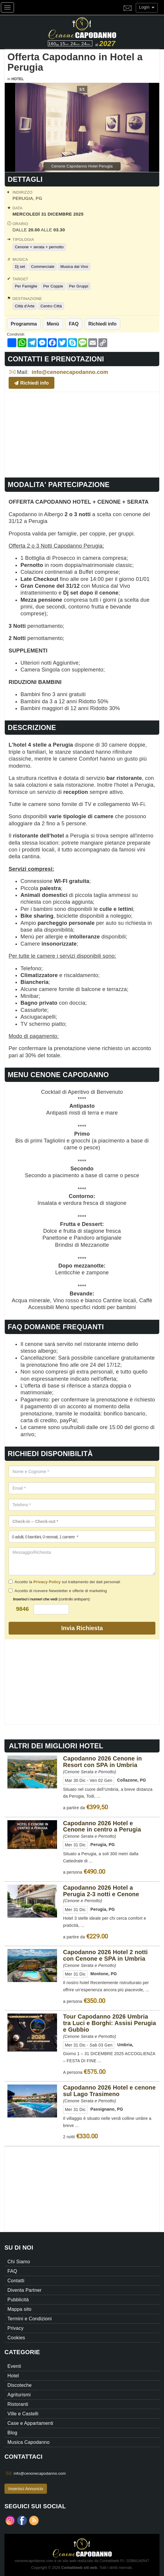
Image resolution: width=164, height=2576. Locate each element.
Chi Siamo (18, 2261)
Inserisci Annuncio (25, 2488)
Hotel (17, 79)
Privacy (15, 2328)
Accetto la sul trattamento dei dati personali (64, 1582)
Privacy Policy (47, 1582)
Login (146, 7)
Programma (24, 323)
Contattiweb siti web (79, 2568)
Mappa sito (19, 2309)
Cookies (16, 2337)
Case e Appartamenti (30, 2423)
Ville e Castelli (22, 2413)
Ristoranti (17, 2404)
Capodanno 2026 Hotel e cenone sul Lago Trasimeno (109, 2090)
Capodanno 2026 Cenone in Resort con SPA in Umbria (102, 1761)
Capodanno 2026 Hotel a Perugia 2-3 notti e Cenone (101, 1890)
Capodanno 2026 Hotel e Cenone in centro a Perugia (102, 1826)
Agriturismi (19, 2394)
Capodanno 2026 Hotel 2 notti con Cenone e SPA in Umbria (105, 1955)
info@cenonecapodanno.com (70, 372)
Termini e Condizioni (29, 2318)
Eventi (14, 2366)
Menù (53, 323)
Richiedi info (102, 323)
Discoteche (19, 2385)
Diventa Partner (24, 2290)
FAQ (74, 323)
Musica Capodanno (28, 2442)
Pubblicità (18, 2299)
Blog (12, 2432)
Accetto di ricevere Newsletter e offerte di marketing (58, 1591)
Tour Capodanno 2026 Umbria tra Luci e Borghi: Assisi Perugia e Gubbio (109, 2023)
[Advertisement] (82, 433)
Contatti (15, 2280)
